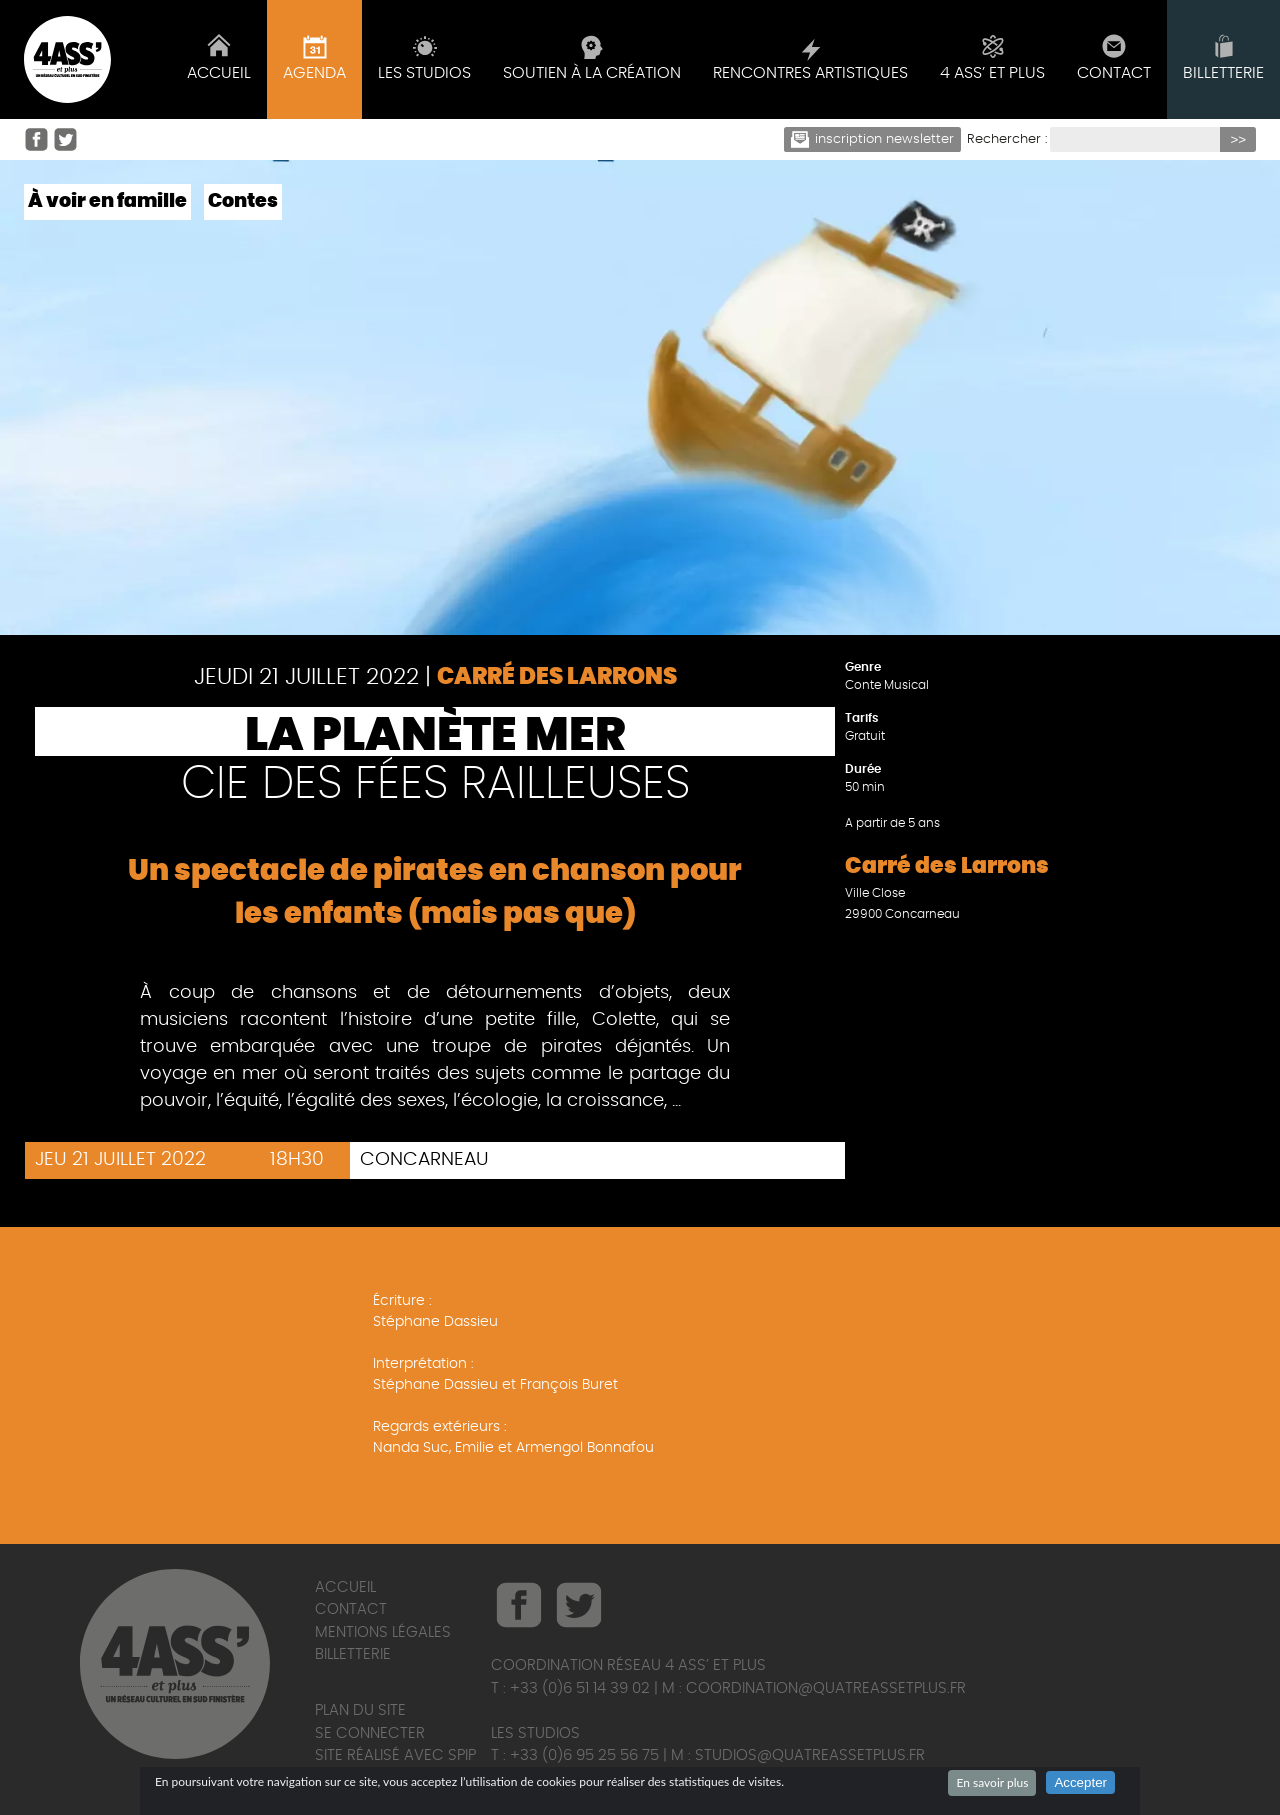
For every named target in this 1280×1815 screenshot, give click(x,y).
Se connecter (370, 1733)
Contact (351, 1609)
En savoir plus (992, 1782)
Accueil (345, 1587)
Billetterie (353, 1654)
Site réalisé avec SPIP (395, 1755)
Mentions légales (383, 1632)
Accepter (1080, 1782)
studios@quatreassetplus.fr (810, 1755)
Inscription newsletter (873, 139)
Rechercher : (1007, 139)
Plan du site (360, 1710)
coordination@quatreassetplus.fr (826, 1688)
